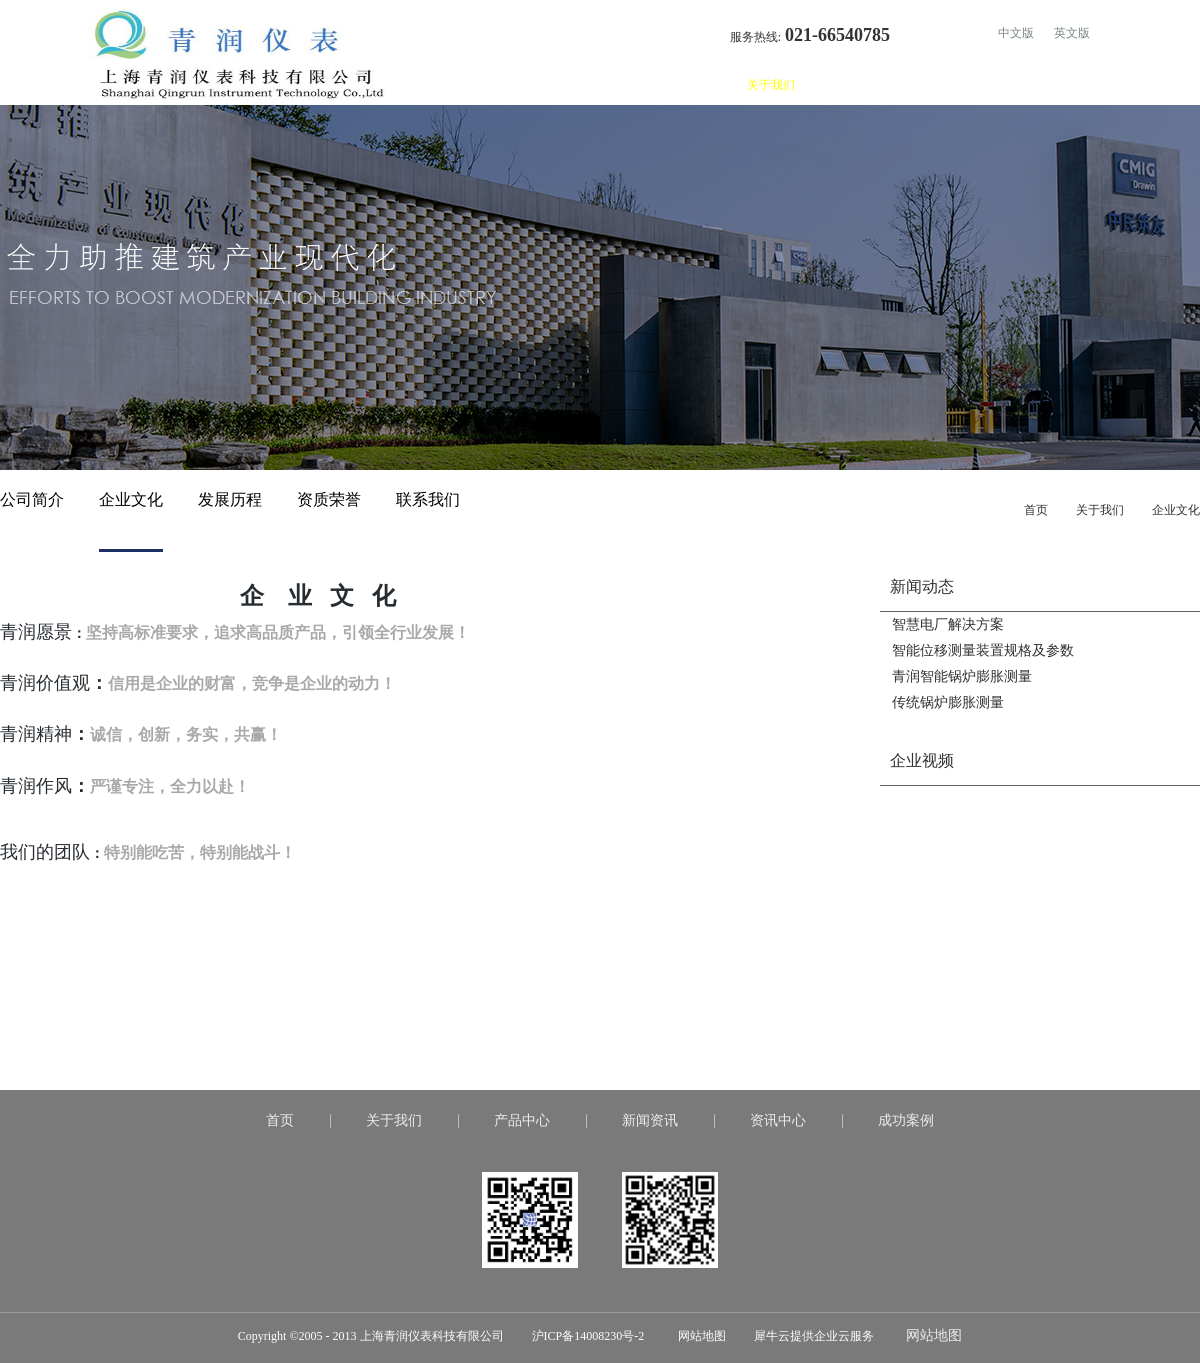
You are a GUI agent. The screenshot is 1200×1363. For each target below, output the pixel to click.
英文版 (1072, 33)
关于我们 (1100, 510)
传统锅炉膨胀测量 (948, 702)
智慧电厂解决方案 (948, 624)
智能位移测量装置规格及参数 (983, 650)
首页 (700, 85)
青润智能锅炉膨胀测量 (962, 676)
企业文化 (1176, 510)
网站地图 (699, 1336)
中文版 (1016, 33)
